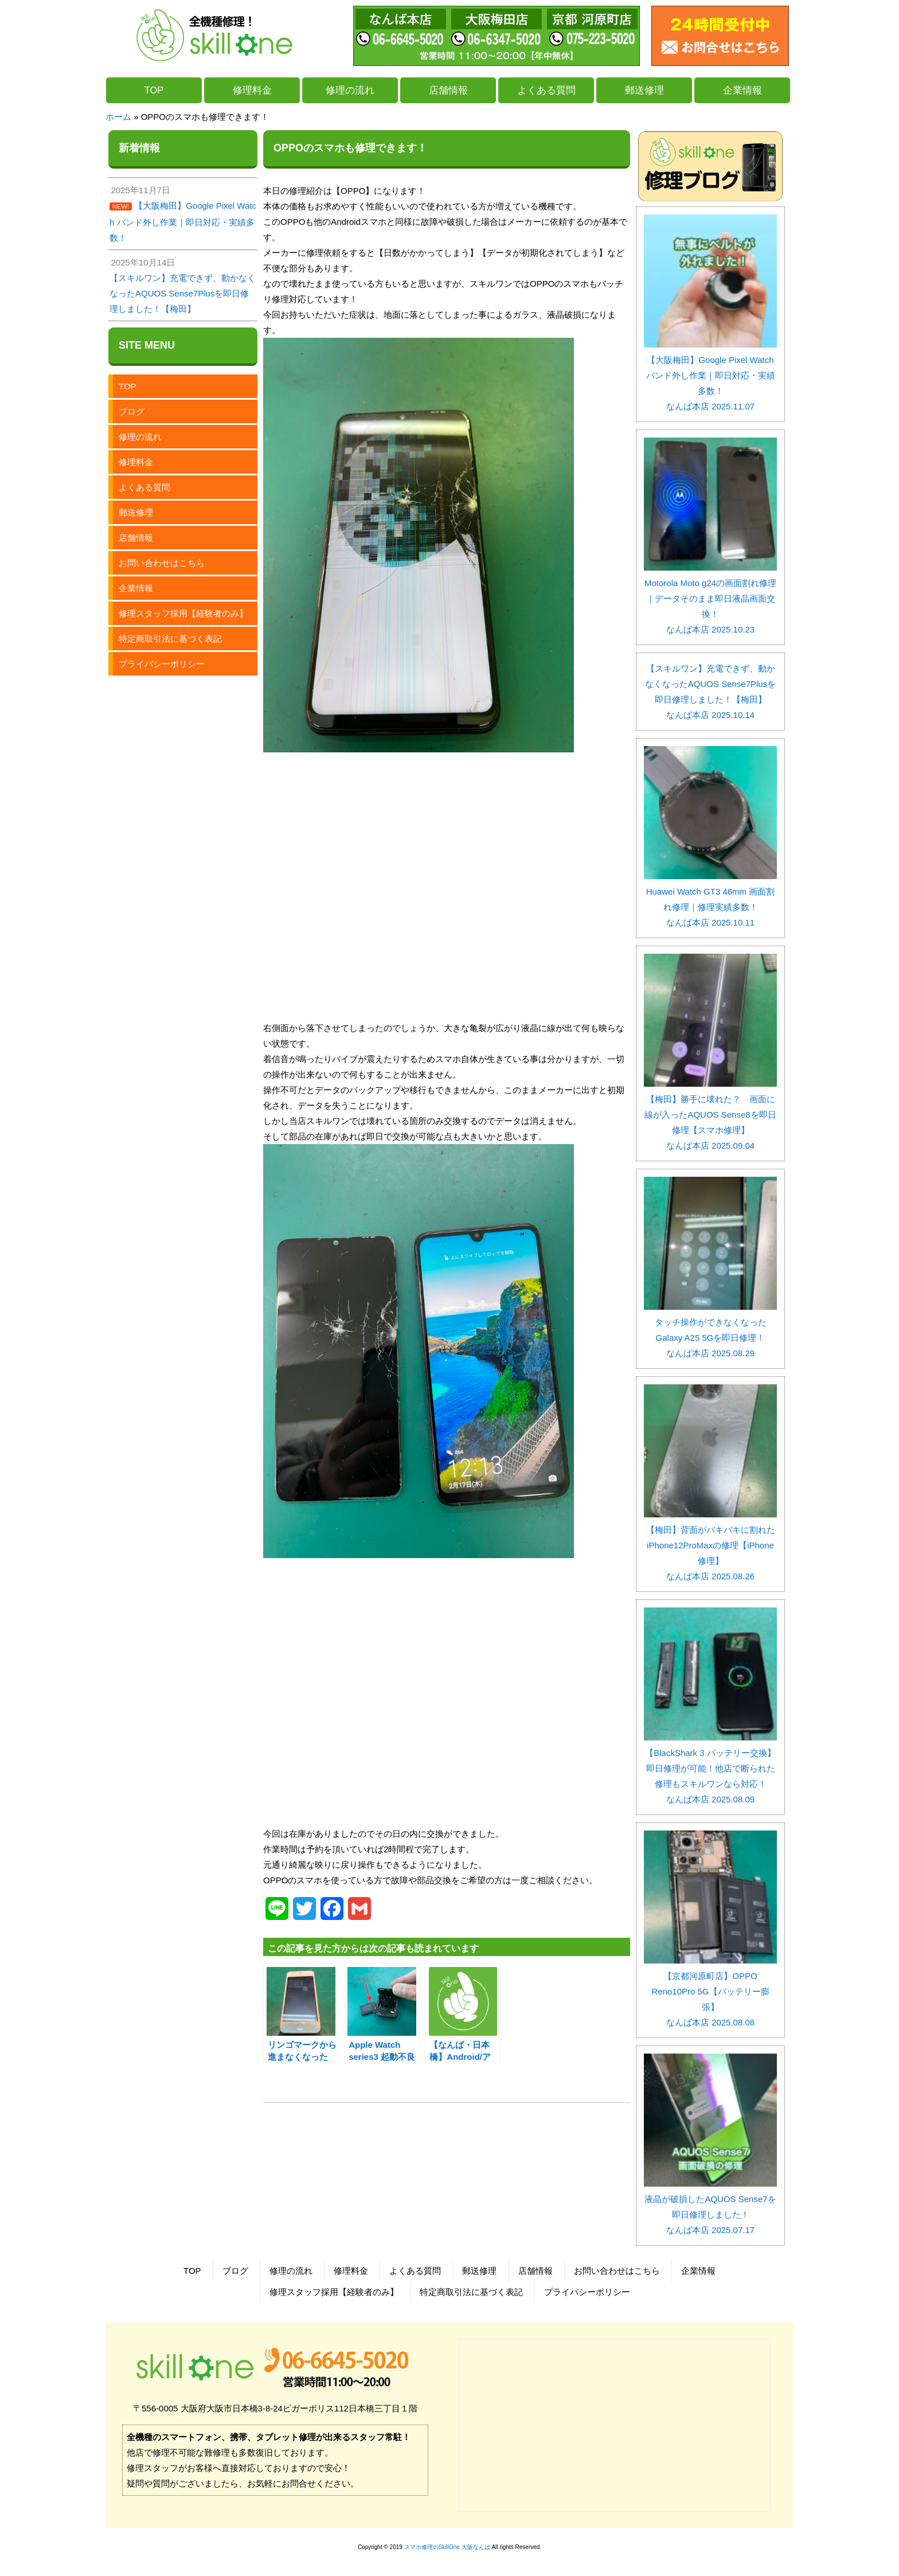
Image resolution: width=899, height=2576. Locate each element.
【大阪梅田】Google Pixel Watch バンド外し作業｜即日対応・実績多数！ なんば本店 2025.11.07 (710, 375)
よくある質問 (546, 90)
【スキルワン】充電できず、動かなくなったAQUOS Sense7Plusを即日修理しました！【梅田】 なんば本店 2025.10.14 (710, 691)
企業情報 (742, 90)
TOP (154, 90)
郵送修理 (644, 90)
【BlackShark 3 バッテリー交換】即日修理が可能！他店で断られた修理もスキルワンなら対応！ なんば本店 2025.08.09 (710, 1768)
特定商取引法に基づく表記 (170, 638)
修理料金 (252, 90)
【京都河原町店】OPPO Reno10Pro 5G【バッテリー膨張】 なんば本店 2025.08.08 (710, 1991)
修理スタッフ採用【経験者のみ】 (183, 613)
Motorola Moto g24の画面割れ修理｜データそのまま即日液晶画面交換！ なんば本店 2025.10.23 (710, 598)
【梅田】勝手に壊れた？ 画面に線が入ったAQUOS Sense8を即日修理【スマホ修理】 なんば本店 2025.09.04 (710, 1114)
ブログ (131, 411)
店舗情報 (448, 90)
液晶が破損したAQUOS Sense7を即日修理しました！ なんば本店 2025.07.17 (710, 2207)
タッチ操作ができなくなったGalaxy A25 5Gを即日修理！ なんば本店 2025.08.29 (710, 1330)
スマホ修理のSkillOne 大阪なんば (447, 2547)
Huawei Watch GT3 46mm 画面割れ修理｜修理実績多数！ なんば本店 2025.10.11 (710, 899)
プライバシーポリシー (162, 664)
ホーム (118, 117)
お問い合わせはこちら (162, 563)
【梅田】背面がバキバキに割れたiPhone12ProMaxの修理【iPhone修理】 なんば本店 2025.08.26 (710, 1545)
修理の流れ (350, 90)
